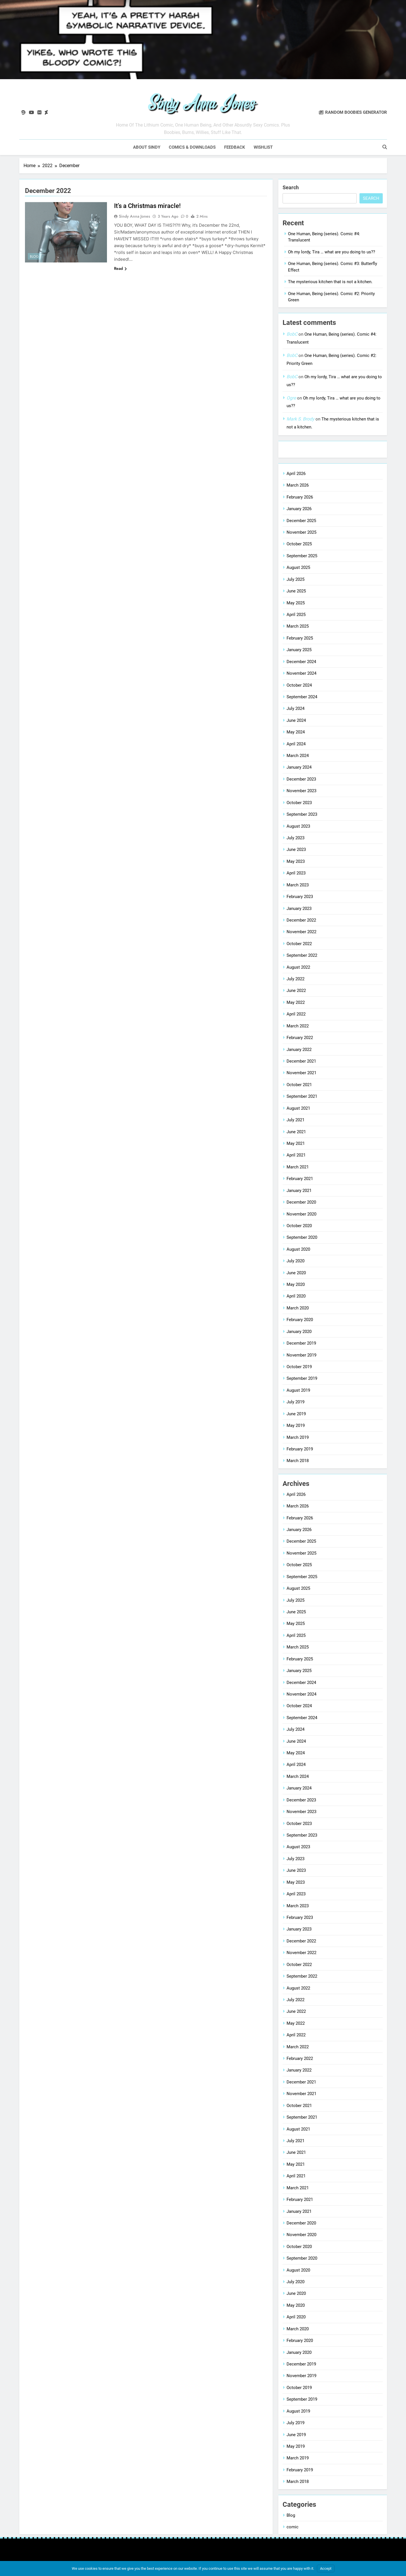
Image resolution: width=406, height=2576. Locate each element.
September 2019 (302, 1378)
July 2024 (295, 708)
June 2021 (296, 1131)
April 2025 (296, 614)
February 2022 (300, 1037)
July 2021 (295, 1119)
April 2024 (296, 743)
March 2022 (298, 1025)
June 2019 (296, 1413)
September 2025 (302, 555)
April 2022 (296, 1014)
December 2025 (301, 520)
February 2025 (300, 637)
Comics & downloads (192, 147)
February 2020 (300, 1319)
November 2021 (301, 1072)
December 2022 (301, 919)
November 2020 (301, 1213)
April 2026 (296, 473)
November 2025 (301, 532)
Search (291, 187)
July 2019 (295, 1401)
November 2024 (301, 673)
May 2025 (296, 602)
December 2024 (301, 661)
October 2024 (299, 684)
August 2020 (298, 1249)
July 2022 (295, 978)
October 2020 (299, 1225)
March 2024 (298, 755)
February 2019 (300, 1448)
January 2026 (299, 508)
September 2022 (302, 955)
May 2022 (296, 1002)
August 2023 (298, 825)
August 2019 (298, 1390)
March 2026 (298, 485)
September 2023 (302, 814)
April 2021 (296, 1155)
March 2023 (298, 884)
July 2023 (295, 837)
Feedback (234, 147)
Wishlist (263, 147)
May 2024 (296, 731)
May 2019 (296, 1425)
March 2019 (298, 1437)
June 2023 (296, 849)
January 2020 (299, 1331)
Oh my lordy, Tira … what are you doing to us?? (331, 251)
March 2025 (298, 626)
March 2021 (298, 1166)
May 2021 (296, 1143)
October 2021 (299, 1084)
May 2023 (296, 861)
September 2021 (302, 1096)
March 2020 (298, 1307)
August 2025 (298, 567)
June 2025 (296, 590)
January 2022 (299, 1049)
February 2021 (300, 1178)
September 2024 (302, 696)
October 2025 (299, 543)
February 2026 (300, 496)
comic (292, 2526)
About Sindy (146, 147)
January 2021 (299, 1190)
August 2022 (298, 967)
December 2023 (301, 778)
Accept (325, 2568)
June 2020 (296, 1272)
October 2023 (299, 802)
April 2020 (296, 1296)
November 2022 (301, 931)
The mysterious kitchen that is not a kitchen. (330, 281)
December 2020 (301, 1201)
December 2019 (301, 1342)
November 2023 (301, 790)
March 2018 (298, 1460)
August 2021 (298, 1108)
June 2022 (296, 990)
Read (120, 268)
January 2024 (299, 767)
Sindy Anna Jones (134, 216)
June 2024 (296, 720)
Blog (34, 256)
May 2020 (296, 1284)
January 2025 (299, 649)
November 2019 (301, 1354)
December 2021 (301, 1060)
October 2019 (299, 1366)
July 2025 (295, 579)
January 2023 (299, 908)
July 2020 (295, 1260)
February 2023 (300, 896)
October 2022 (299, 943)
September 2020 (302, 1237)
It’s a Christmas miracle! (147, 205)
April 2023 (296, 872)
